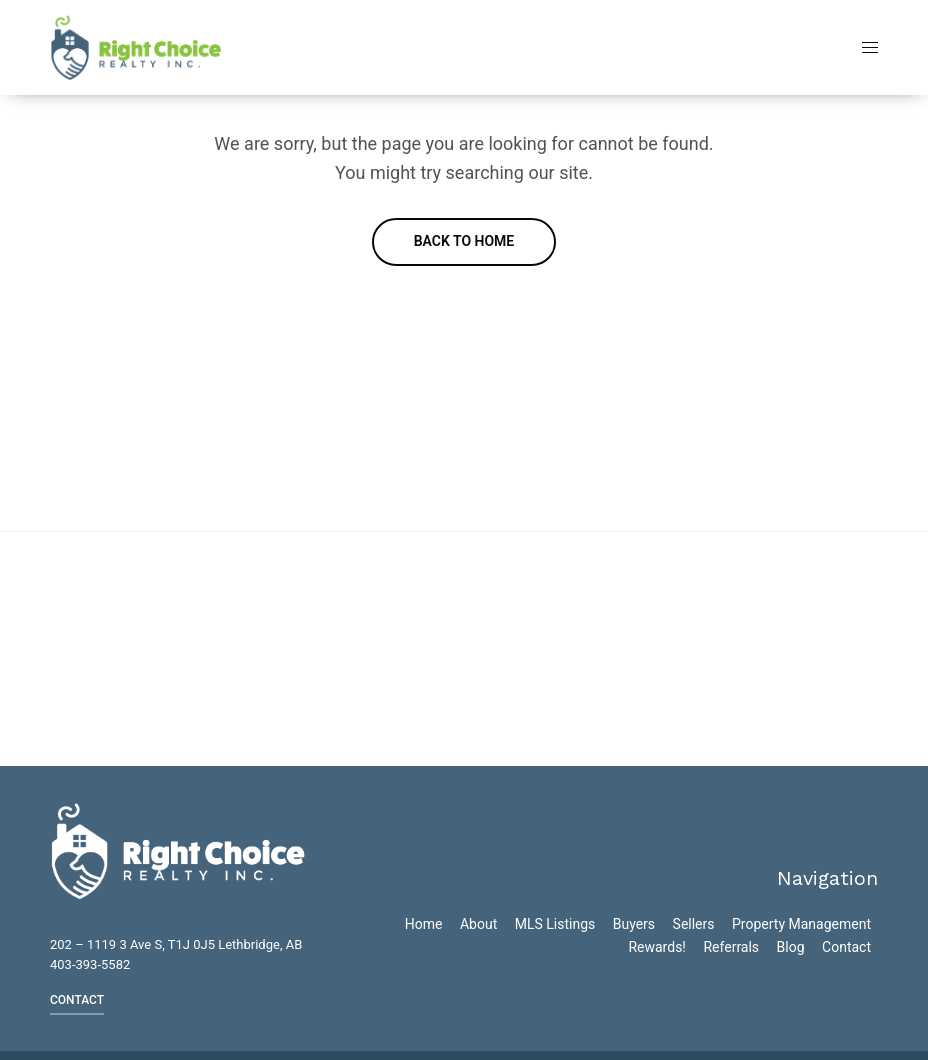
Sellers (694, 924)
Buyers (634, 924)
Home (424, 924)
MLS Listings (555, 924)
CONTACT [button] (77, 1000)
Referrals (731, 947)
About (478, 924)
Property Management (801, 924)
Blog (791, 947)
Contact (846, 947)
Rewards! (657, 947)
